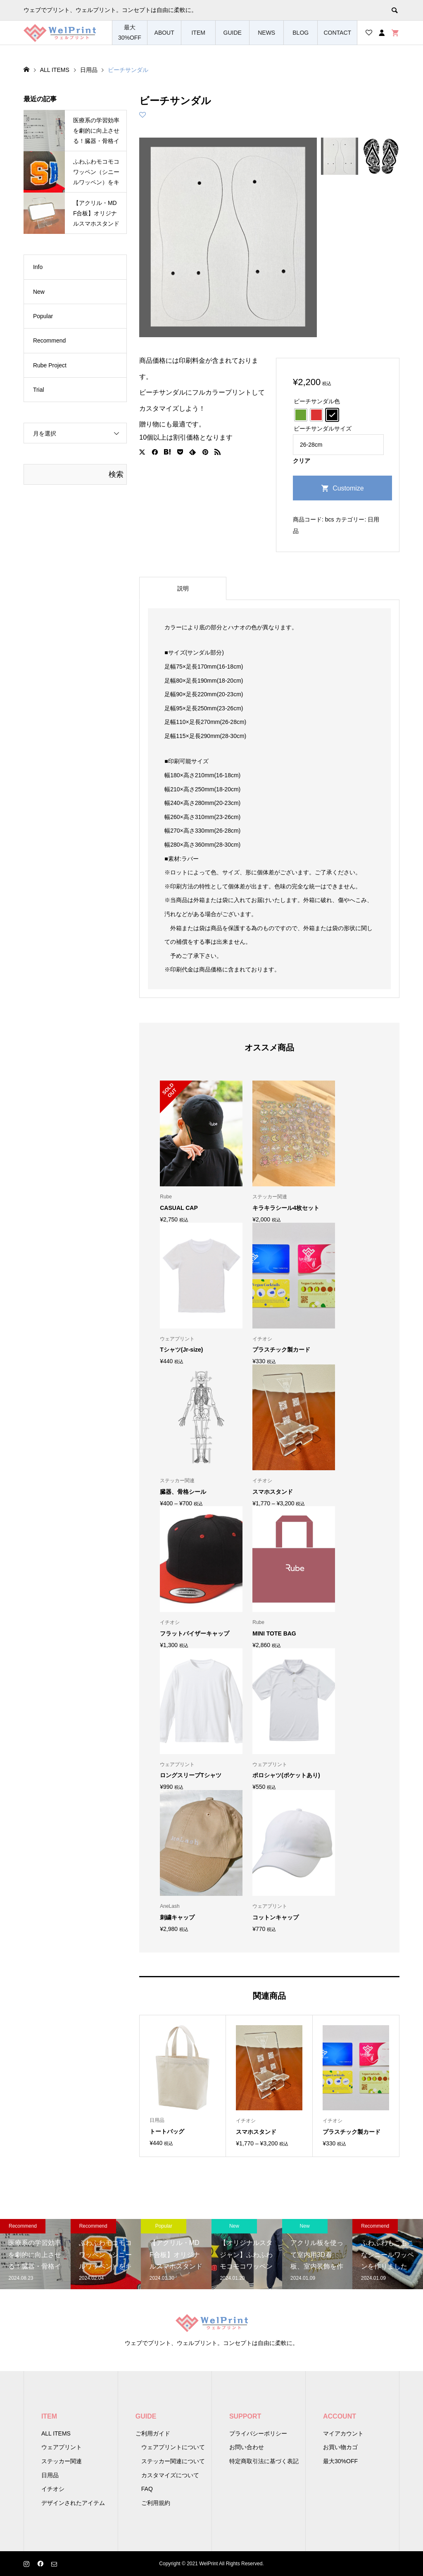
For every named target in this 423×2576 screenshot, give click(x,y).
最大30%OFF (129, 32)
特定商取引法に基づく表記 (264, 2461)
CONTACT (337, 32)
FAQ (147, 2489)
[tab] (182, 588)
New (39, 291)
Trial (38, 389)
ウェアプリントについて (173, 2447)
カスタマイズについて (170, 2475)
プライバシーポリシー (258, 2433)
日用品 (50, 2475)
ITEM (198, 32)
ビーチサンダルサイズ (323, 428)
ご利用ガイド (152, 2433)
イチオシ (52, 2489)
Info (38, 267)
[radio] (301, 415)
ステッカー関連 (61, 2461)
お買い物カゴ (340, 2447)
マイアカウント (343, 2433)
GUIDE (232, 32)
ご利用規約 (155, 2503)
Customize (348, 488)
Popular (43, 316)
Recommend (49, 340)
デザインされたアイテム (73, 2503)
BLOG (300, 32)
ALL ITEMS (56, 2433)
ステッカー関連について (173, 2461)
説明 (183, 588)
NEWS (266, 32)
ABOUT (164, 32)
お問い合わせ (246, 2447)
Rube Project (50, 365)
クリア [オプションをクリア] (301, 460)
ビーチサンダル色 (317, 401)
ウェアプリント (61, 2447)
